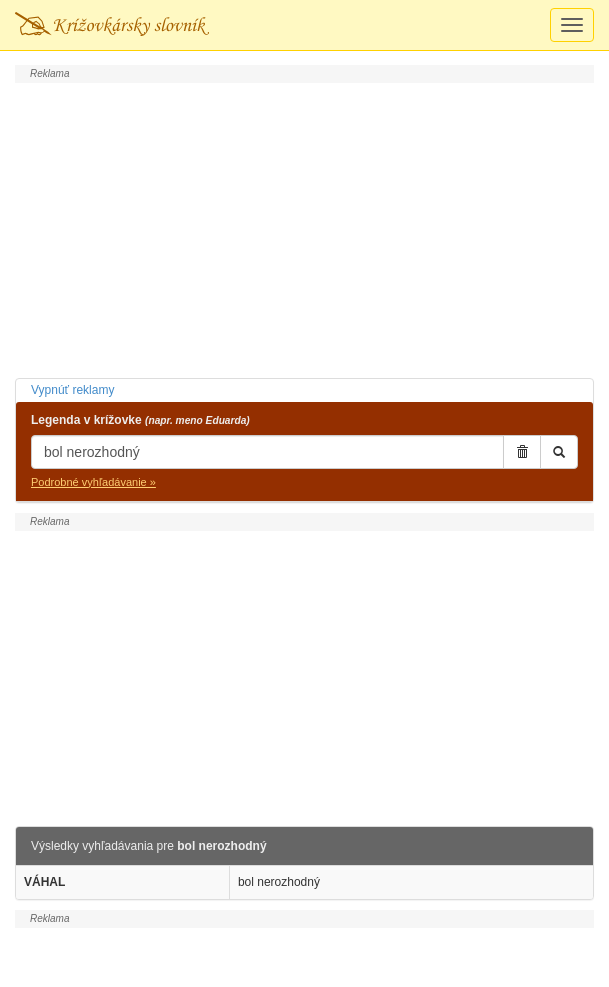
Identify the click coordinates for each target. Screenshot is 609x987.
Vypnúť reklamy (72, 390)
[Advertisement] (304, 228)
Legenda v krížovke (140, 420)
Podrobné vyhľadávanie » (93, 482)
